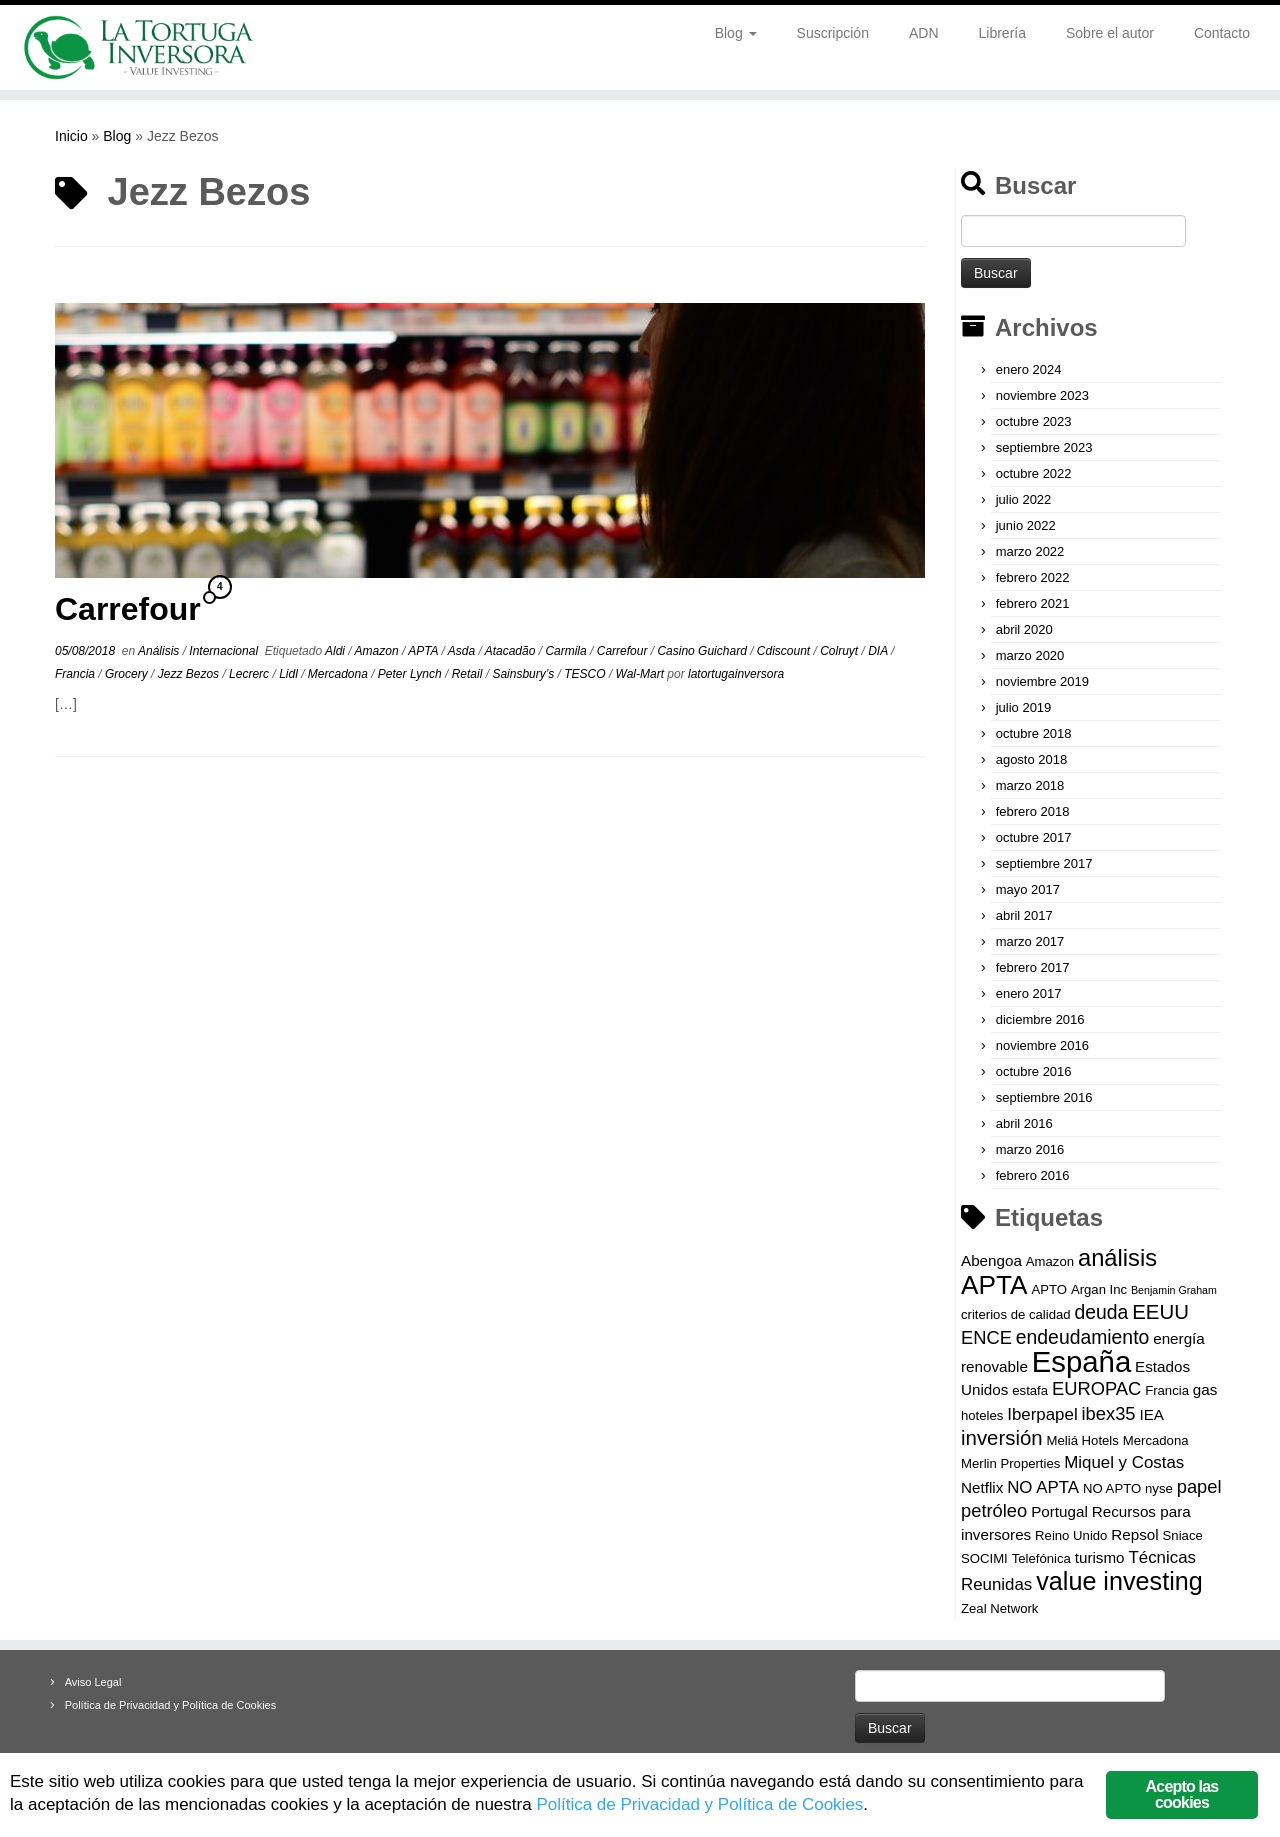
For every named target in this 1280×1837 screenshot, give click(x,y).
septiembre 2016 (1044, 1097)
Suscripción (833, 33)
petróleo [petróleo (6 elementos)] (994, 1510)
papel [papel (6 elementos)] (1199, 1486)
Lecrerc (250, 674)
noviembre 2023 (1042, 395)
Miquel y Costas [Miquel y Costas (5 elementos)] (1124, 1462)
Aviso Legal (93, 1682)
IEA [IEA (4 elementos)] (1151, 1414)
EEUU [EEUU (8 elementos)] (1160, 1312)
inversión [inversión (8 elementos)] (1002, 1438)
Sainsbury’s (524, 674)
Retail (469, 674)
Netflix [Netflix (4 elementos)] (982, 1487)
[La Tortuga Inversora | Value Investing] (147, 47)
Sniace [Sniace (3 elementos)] (1183, 1535)
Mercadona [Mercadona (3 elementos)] (1156, 1440)
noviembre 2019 (1042, 681)
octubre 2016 (1034, 1071)
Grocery (128, 674)
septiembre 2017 (1044, 863)
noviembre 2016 (1042, 1045)
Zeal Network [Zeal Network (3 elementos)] (999, 1608)
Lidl (290, 674)
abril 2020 (1024, 629)
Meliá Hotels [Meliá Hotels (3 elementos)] (1083, 1440)
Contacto (1222, 33)
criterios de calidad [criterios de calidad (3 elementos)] (1016, 1314)
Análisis (160, 651)
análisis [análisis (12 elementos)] (1117, 1258)
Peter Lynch (411, 674)
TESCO (586, 674)
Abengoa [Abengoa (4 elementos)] (991, 1260)
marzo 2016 (1030, 1149)
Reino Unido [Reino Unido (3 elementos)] (1071, 1535)
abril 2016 (1024, 1123)
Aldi (336, 651)
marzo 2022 (1030, 551)
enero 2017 (1029, 993)
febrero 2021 (1033, 603)
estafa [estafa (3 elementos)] (1030, 1390)
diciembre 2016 (1040, 1019)
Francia (76, 674)
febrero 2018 (1033, 811)
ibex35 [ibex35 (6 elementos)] (1109, 1413)
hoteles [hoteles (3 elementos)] (982, 1415)
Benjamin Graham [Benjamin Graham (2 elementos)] (1174, 1290)
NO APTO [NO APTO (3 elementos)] (1112, 1488)
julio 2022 (1024, 499)
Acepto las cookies (1182, 1794)
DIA (879, 651)
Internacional (225, 651)
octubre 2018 (1034, 733)
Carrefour (128, 609)
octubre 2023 (1034, 421)
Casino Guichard (703, 651)
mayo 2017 (1028, 889)
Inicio (71, 136)
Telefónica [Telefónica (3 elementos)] (1041, 1558)
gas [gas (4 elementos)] (1205, 1389)
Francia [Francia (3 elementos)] (1167, 1390)
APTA (424, 651)
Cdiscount (785, 651)
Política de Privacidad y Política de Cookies (171, 1705)
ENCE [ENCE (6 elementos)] (986, 1337)
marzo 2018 (1030, 785)
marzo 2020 (1030, 655)
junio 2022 (1026, 525)
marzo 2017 (1030, 941)
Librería (1002, 33)
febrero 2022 (1033, 577)
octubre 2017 (1034, 837)
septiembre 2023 (1044, 447)
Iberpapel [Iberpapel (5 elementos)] (1042, 1414)
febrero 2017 (1033, 967)
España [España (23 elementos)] (1081, 1361)
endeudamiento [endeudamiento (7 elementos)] (1082, 1337)
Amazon (378, 651)
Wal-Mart (642, 674)
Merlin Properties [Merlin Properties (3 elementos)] (1010, 1463)
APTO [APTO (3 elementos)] (1049, 1289)
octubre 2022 (1034, 473)
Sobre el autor (1110, 33)
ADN (924, 33)
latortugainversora (736, 674)
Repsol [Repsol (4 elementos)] (1134, 1534)
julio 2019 (1024, 707)
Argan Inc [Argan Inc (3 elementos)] (1099, 1289)
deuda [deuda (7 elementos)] (1101, 1312)
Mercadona (339, 674)
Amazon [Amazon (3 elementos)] (1050, 1261)
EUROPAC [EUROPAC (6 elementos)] (1096, 1388)
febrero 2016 (1033, 1175)
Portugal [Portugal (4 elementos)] (1059, 1511)
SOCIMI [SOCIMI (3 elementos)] (984, 1558)
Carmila (567, 651)
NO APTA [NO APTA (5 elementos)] (1043, 1487)
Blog (736, 33)
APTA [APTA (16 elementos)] (994, 1285)
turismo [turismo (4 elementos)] (1100, 1557)
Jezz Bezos (190, 674)
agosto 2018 (1032, 759)
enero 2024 (1029, 369)
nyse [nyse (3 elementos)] (1159, 1488)
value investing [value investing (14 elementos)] (1119, 1581)
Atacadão (512, 651)
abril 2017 (1024, 915)
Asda (463, 651)
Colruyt (840, 651)
